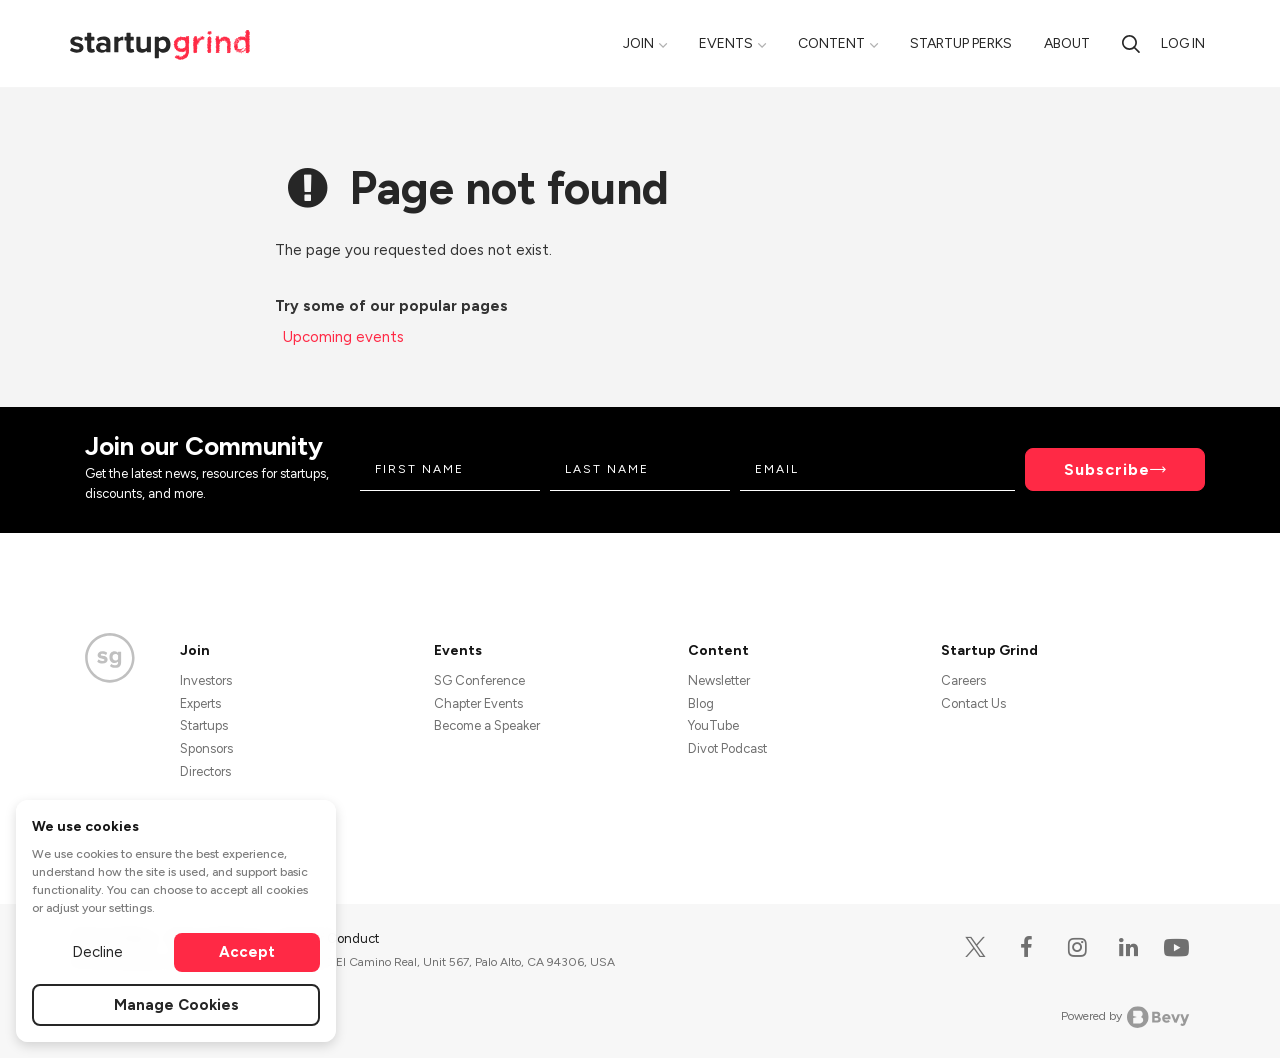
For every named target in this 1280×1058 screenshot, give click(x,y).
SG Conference (479, 680)
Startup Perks (961, 43)
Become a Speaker (487, 725)
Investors (206, 680)
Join (638, 43)
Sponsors (206, 748)
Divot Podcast (727, 748)
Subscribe (1107, 469)
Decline (97, 952)
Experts (200, 703)
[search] (1131, 43)
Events (726, 43)
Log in (1183, 43)
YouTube (713, 725)
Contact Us (973, 703)
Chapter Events (478, 703)
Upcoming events (343, 337)
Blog (701, 703)
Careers (963, 680)
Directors (205, 771)
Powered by (1125, 1017)
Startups (204, 725)
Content (831, 43)
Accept (247, 952)
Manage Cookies (176, 1005)
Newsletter (719, 680)
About (1067, 43)
